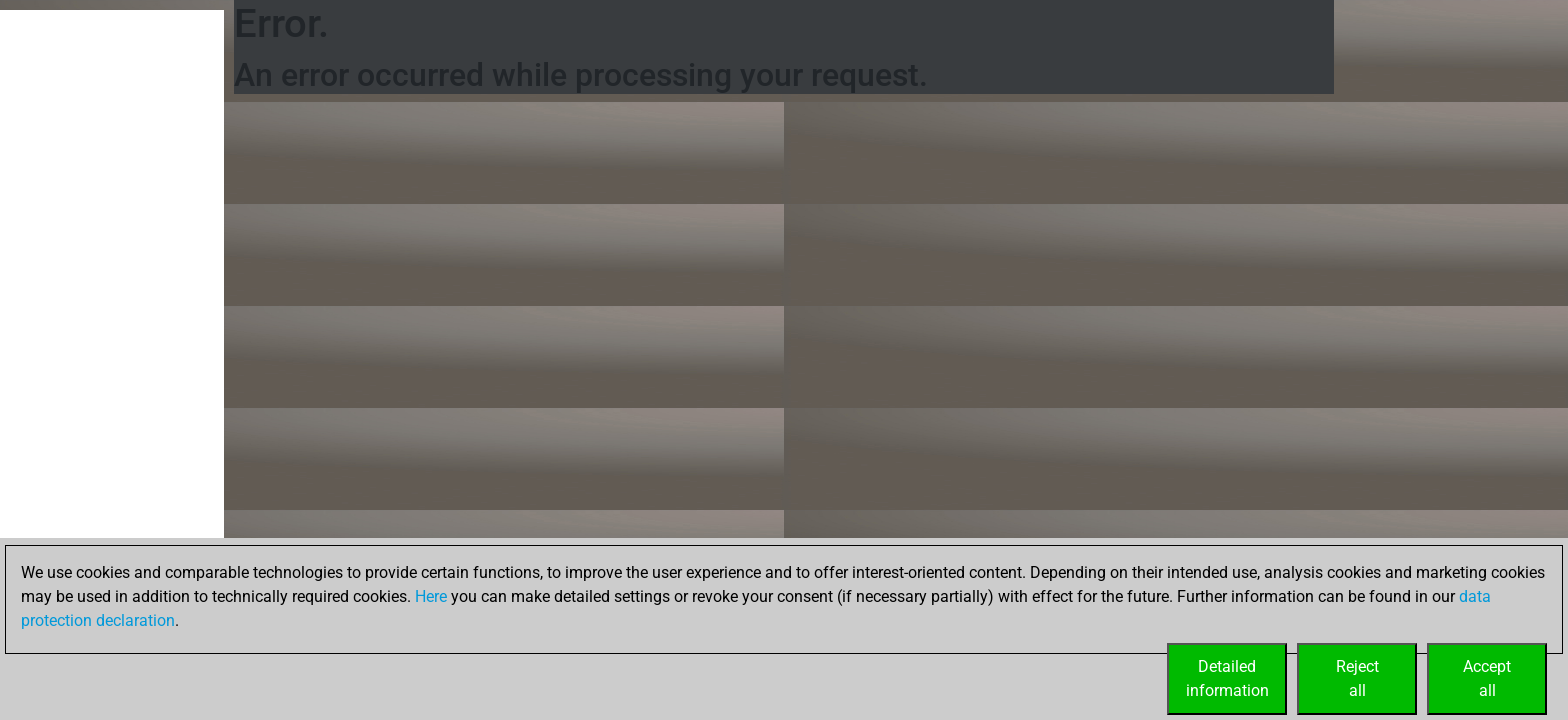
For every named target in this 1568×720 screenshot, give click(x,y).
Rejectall (1357, 678)
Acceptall (1487, 678)
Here (431, 596)
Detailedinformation (1227, 678)
